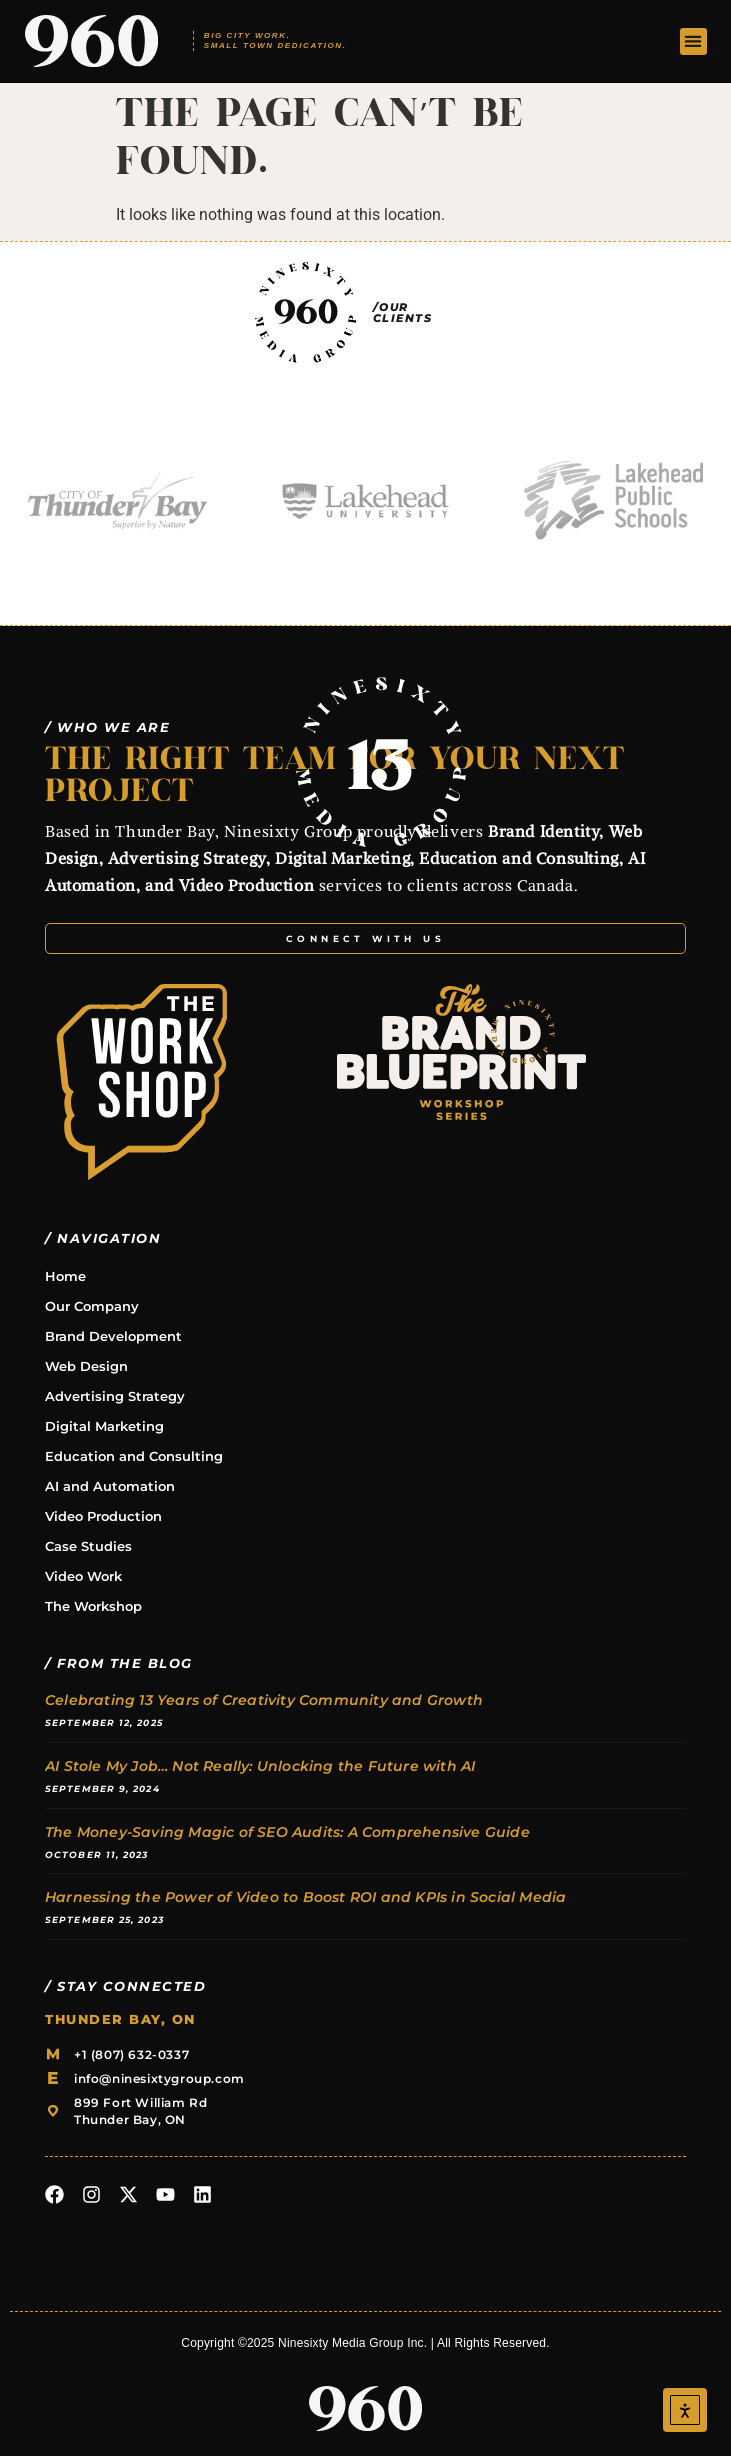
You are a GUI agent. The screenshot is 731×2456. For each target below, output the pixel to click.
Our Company (92, 1306)
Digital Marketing (104, 1426)
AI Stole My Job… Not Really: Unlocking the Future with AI (260, 1766)
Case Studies (88, 1546)
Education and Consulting (134, 1456)
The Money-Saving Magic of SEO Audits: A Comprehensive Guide (287, 1832)
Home (65, 1276)
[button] (693, 41)
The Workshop (93, 1606)
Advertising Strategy (115, 1396)
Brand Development (113, 1336)
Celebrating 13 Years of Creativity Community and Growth (264, 1700)
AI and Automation (110, 1486)
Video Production (103, 1516)
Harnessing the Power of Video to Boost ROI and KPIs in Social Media (305, 1897)
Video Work (83, 1576)
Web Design (86, 1366)
